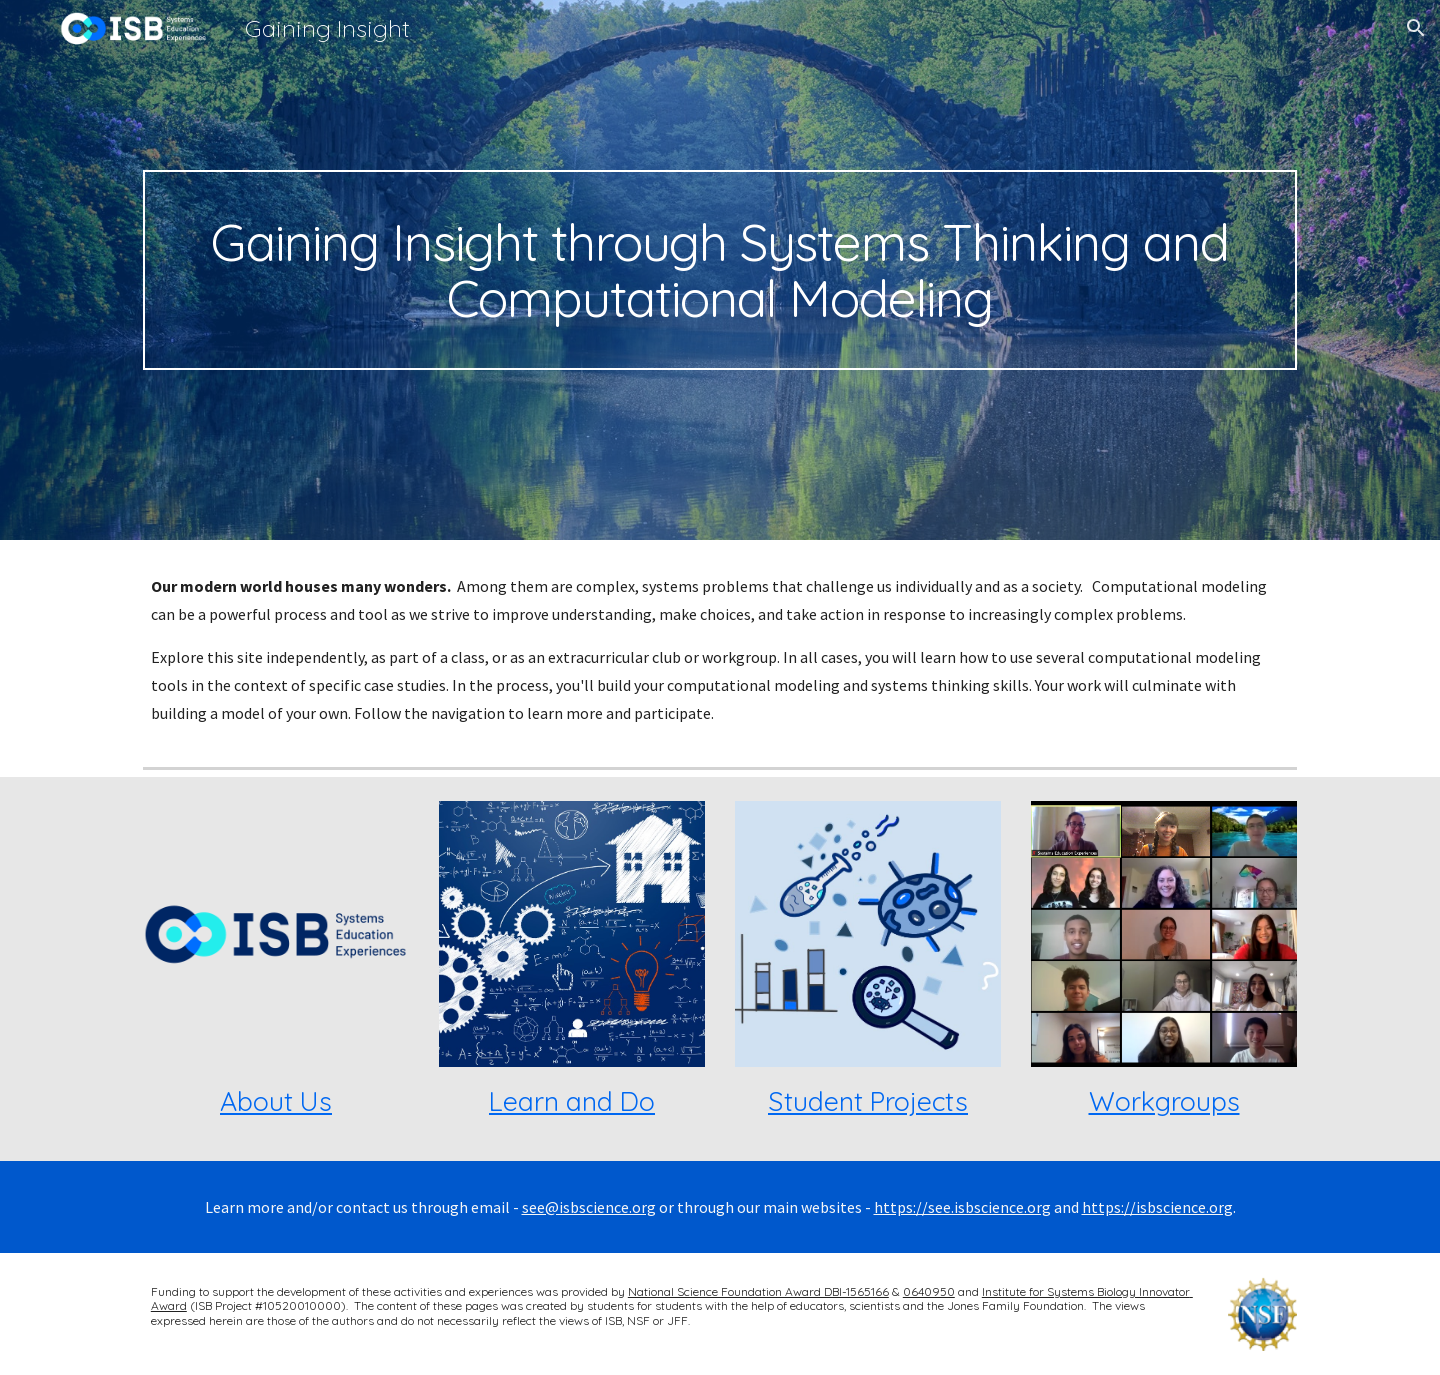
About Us (276, 1101)
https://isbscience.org (1157, 1207)
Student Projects (868, 1101)
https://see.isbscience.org (962, 1207)
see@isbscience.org (589, 1207)
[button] (1416, 28)
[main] (720, 270)
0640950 (929, 1291)
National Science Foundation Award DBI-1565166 (758, 1291)
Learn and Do (572, 1101)
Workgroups (1164, 1101)
